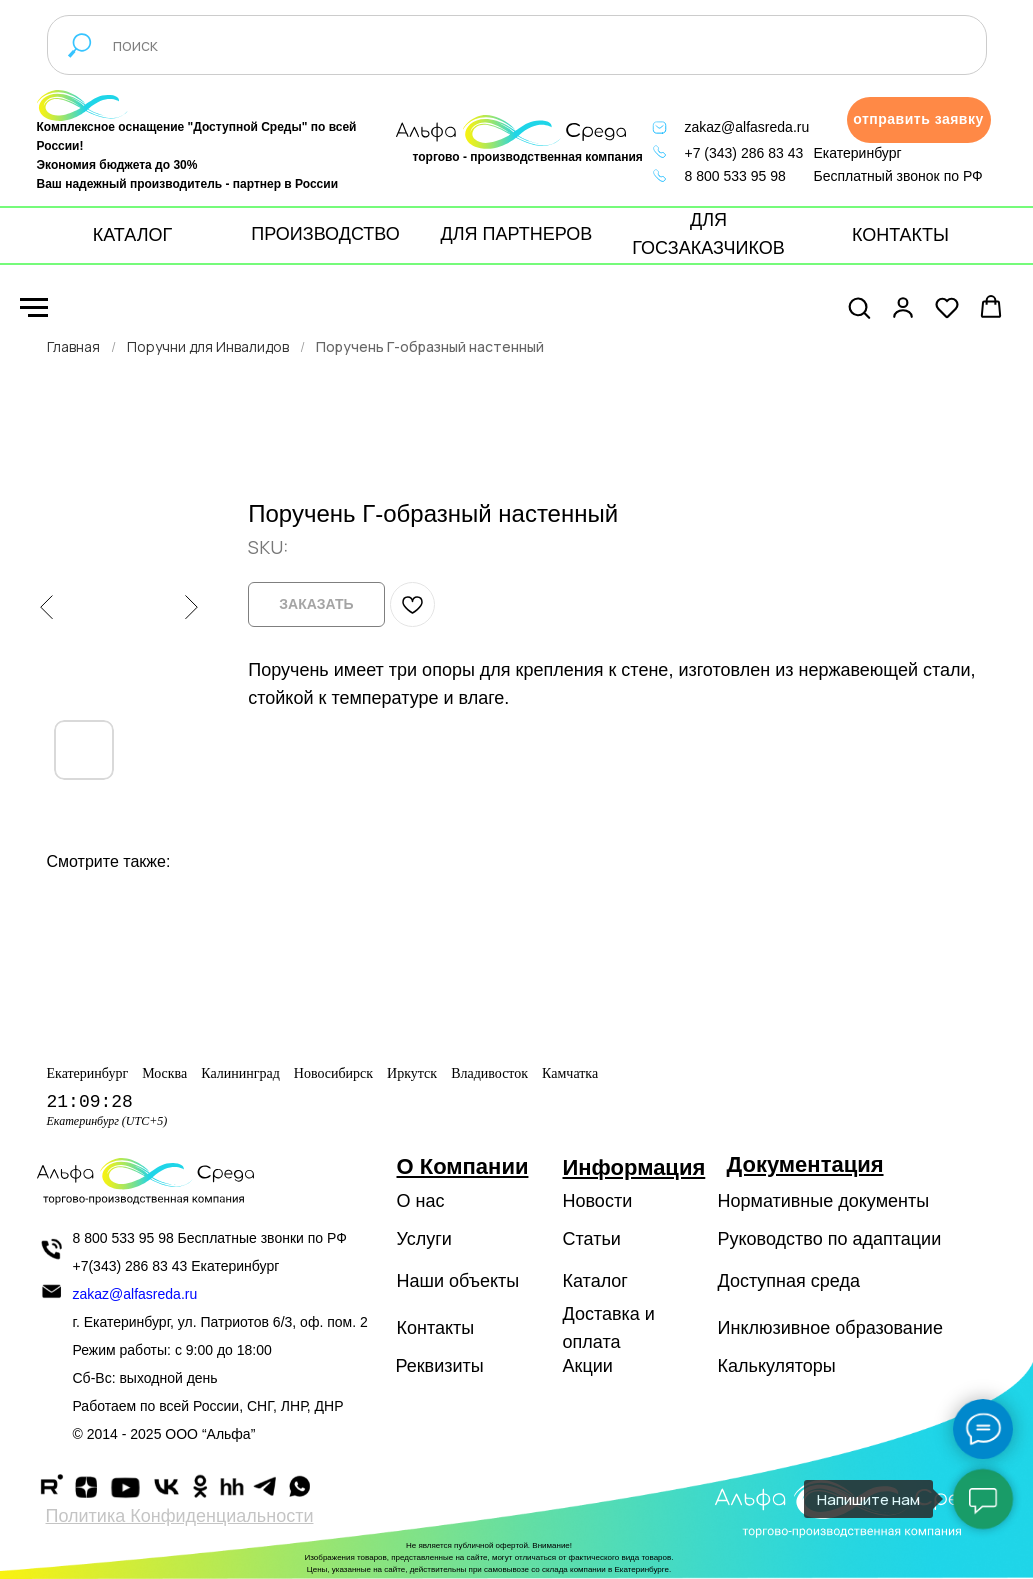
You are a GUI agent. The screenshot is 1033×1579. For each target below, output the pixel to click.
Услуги (424, 1239)
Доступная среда (789, 1281)
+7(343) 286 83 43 (130, 1266)
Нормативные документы (824, 1201)
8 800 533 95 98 (735, 176)
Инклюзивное (774, 1328)
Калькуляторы (777, 1366)
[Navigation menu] (34, 308)
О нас (421, 1201)
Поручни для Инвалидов (208, 346)
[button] (919, 120)
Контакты (436, 1328)
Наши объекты (458, 1281)
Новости (598, 1201)
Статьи (592, 1239)
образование (889, 1328)
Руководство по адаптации (830, 1239)
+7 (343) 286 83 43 (744, 153)
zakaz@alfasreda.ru (747, 127)
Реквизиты (440, 1366)
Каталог (595, 1281)
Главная (73, 346)
